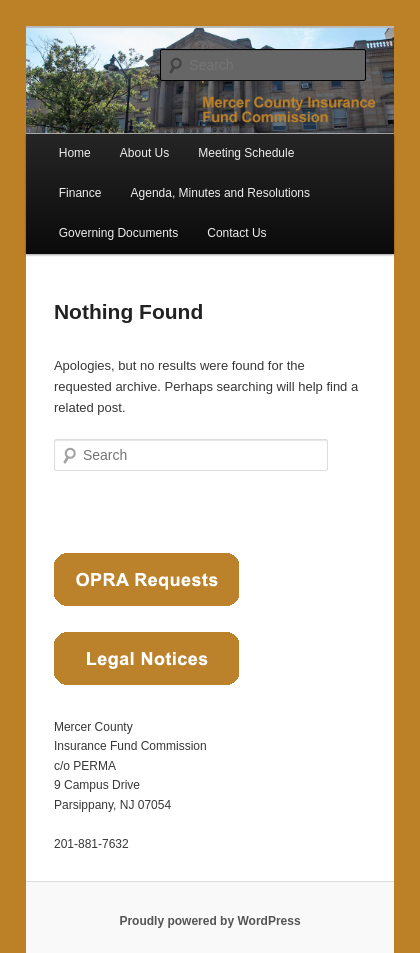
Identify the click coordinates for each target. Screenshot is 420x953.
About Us (144, 153)
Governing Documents (118, 233)
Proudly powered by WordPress (209, 921)
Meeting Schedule (246, 153)
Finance (80, 193)
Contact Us (236, 233)
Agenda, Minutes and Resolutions (220, 193)
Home (75, 153)
